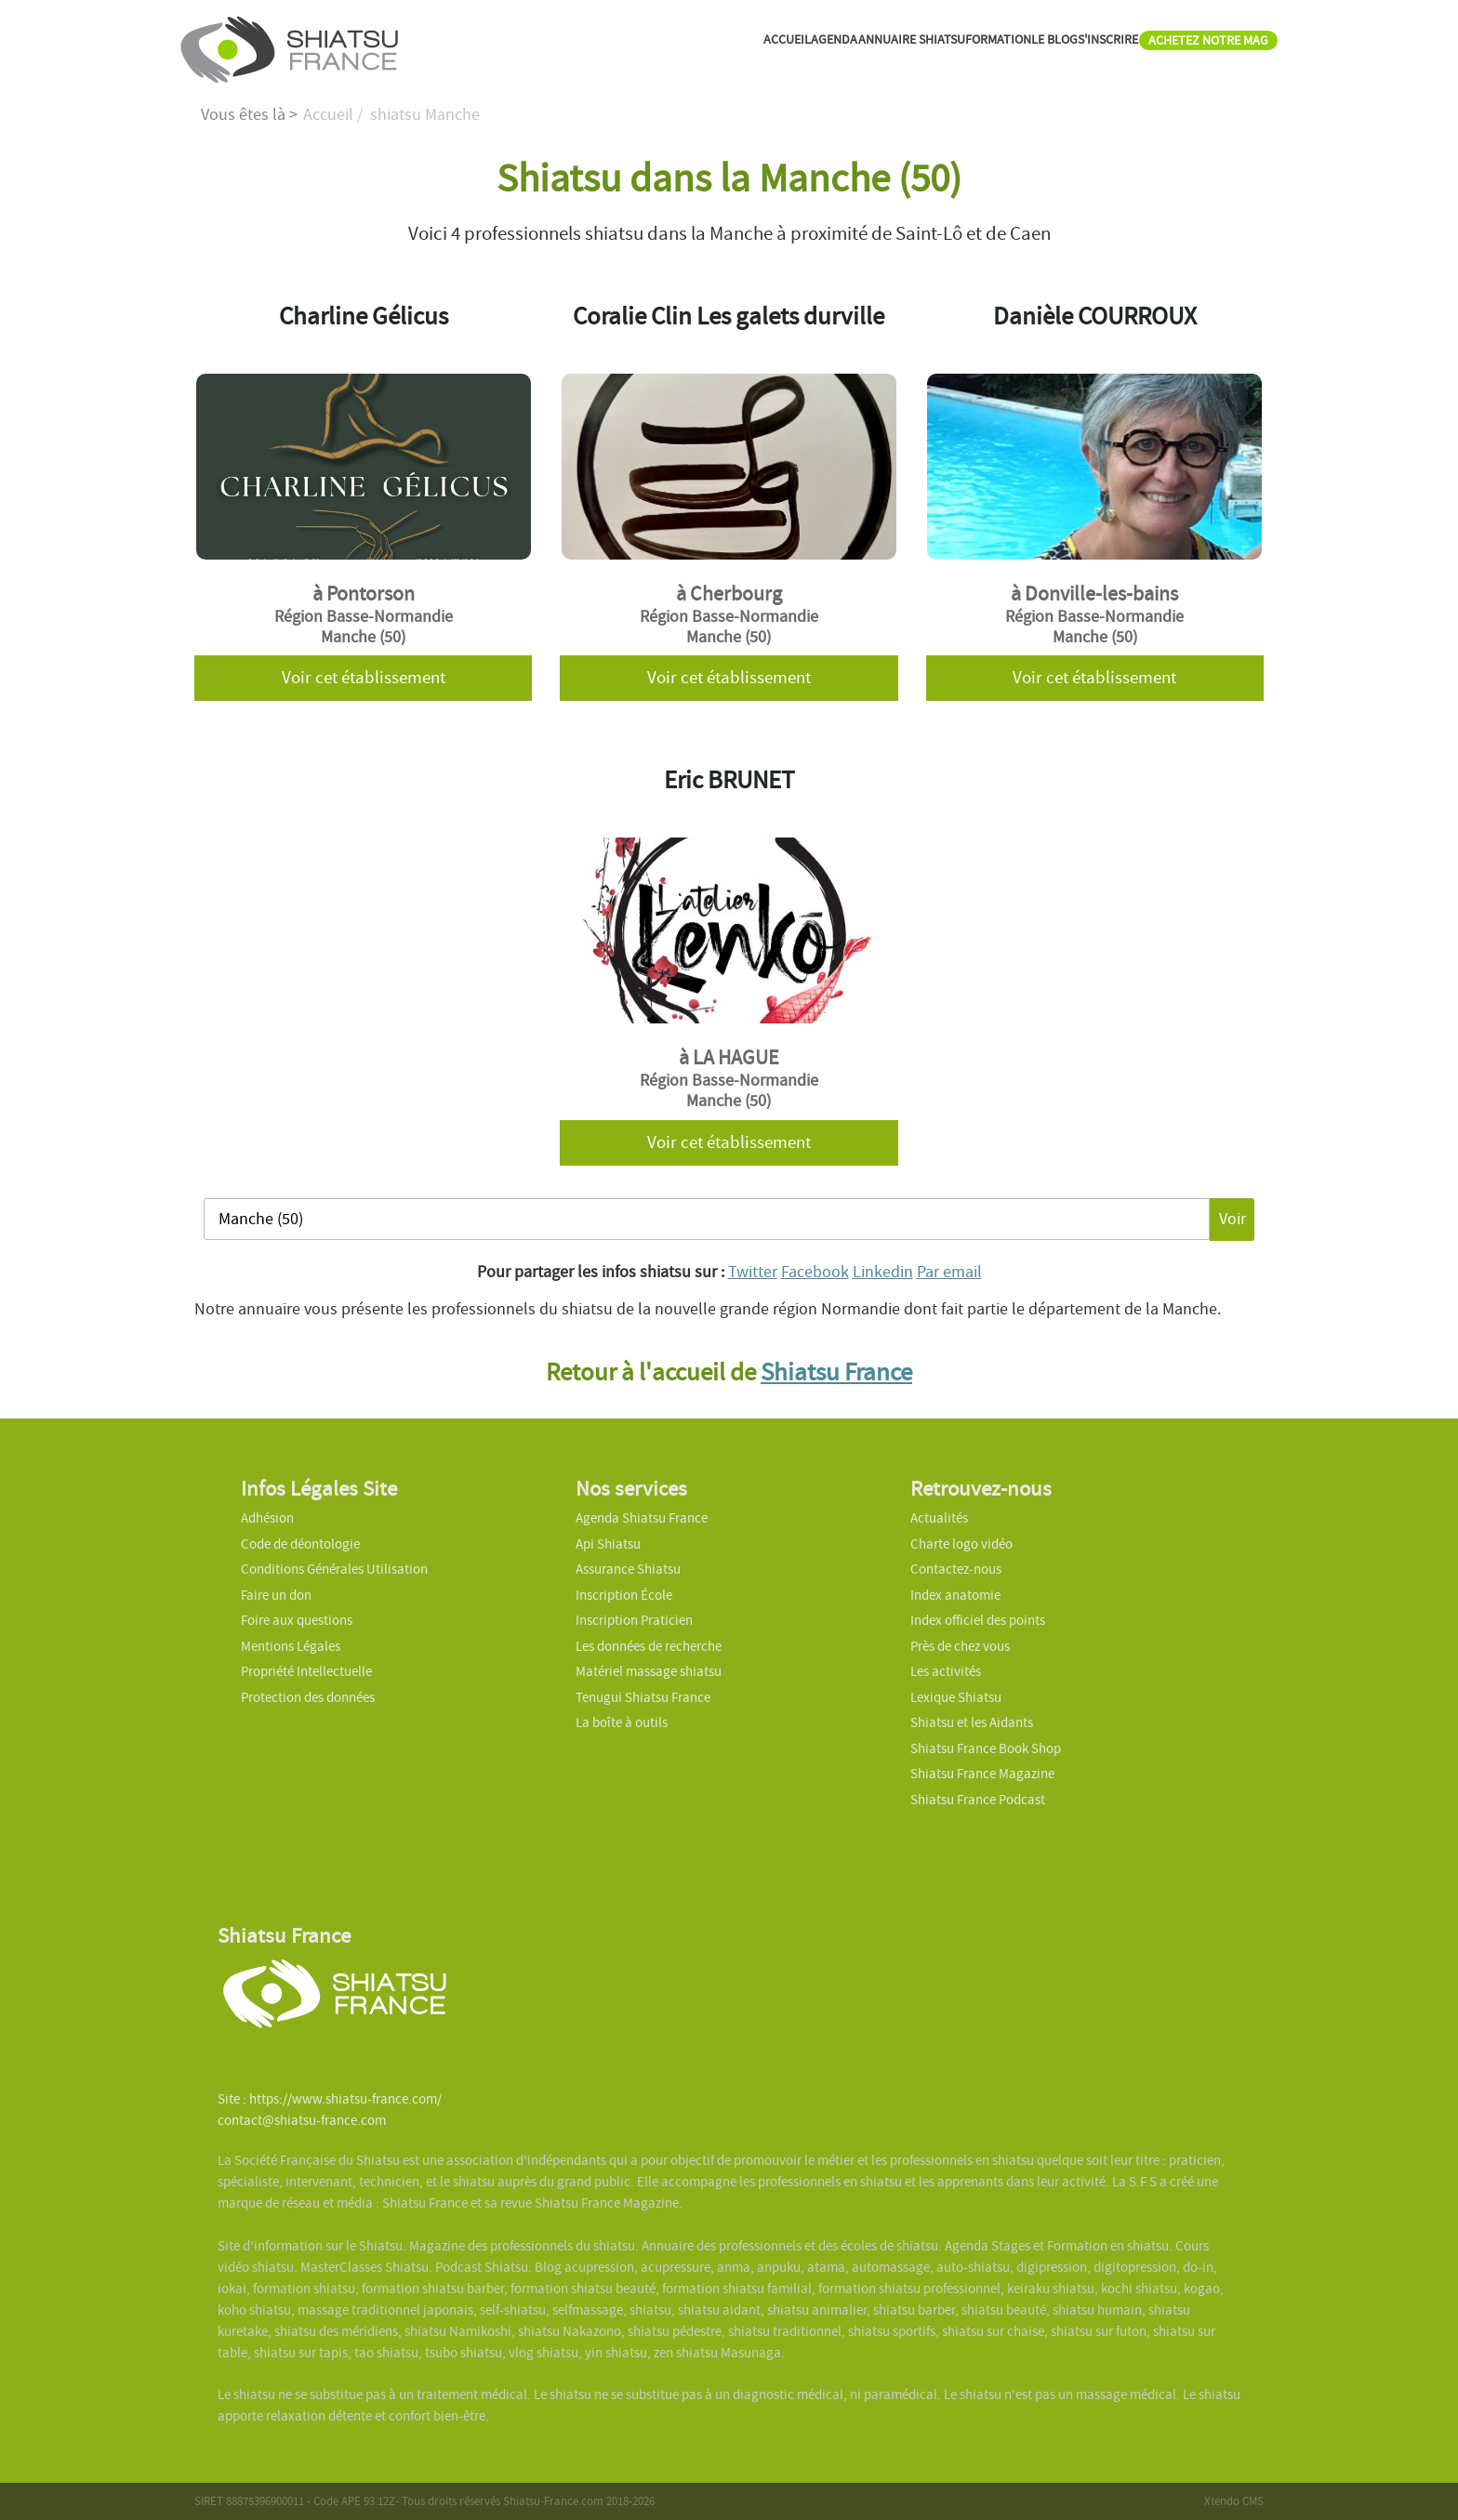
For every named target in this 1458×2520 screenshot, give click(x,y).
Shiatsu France (836, 1372)
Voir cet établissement (363, 677)
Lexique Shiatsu (955, 1697)
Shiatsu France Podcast (977, 1799)
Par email (949, 1272)
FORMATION (901, 45)
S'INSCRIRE (1054, 45)
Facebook (815, 1272)
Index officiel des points (977, 1620)
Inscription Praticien (634, 1620)
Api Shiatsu (608, 1544)
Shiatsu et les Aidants (971, 1722)
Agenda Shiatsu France (642, 1518)
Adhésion (267, 1518)
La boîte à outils (622, 1722)
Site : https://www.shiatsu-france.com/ (330, 2099)
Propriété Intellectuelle (306, 1671)
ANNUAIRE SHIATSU (786, 45)
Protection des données (308, 1697)
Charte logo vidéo (961, 1544)
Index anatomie (955, 1595)
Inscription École (624, 1595)
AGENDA (684, 45)
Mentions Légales (290, 1646)
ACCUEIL (618, 45)
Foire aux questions (296, 1620)
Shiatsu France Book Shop (985, 1748)
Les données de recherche (650, 1646)
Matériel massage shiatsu (649, 1671)
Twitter (752, 1272)
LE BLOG (978, 45)
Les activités (945, 1671)
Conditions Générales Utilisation (334, 1569)
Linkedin (883, 1272)
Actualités (939, 1518)
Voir (1232, 1219)
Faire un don (276, 1595)
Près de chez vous (960, 1646)
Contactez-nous (955, 1569)
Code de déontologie (300, 1544)
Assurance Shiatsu (628, 1569)
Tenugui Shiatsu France (643, 1697)
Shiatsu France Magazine (982, 1773)
